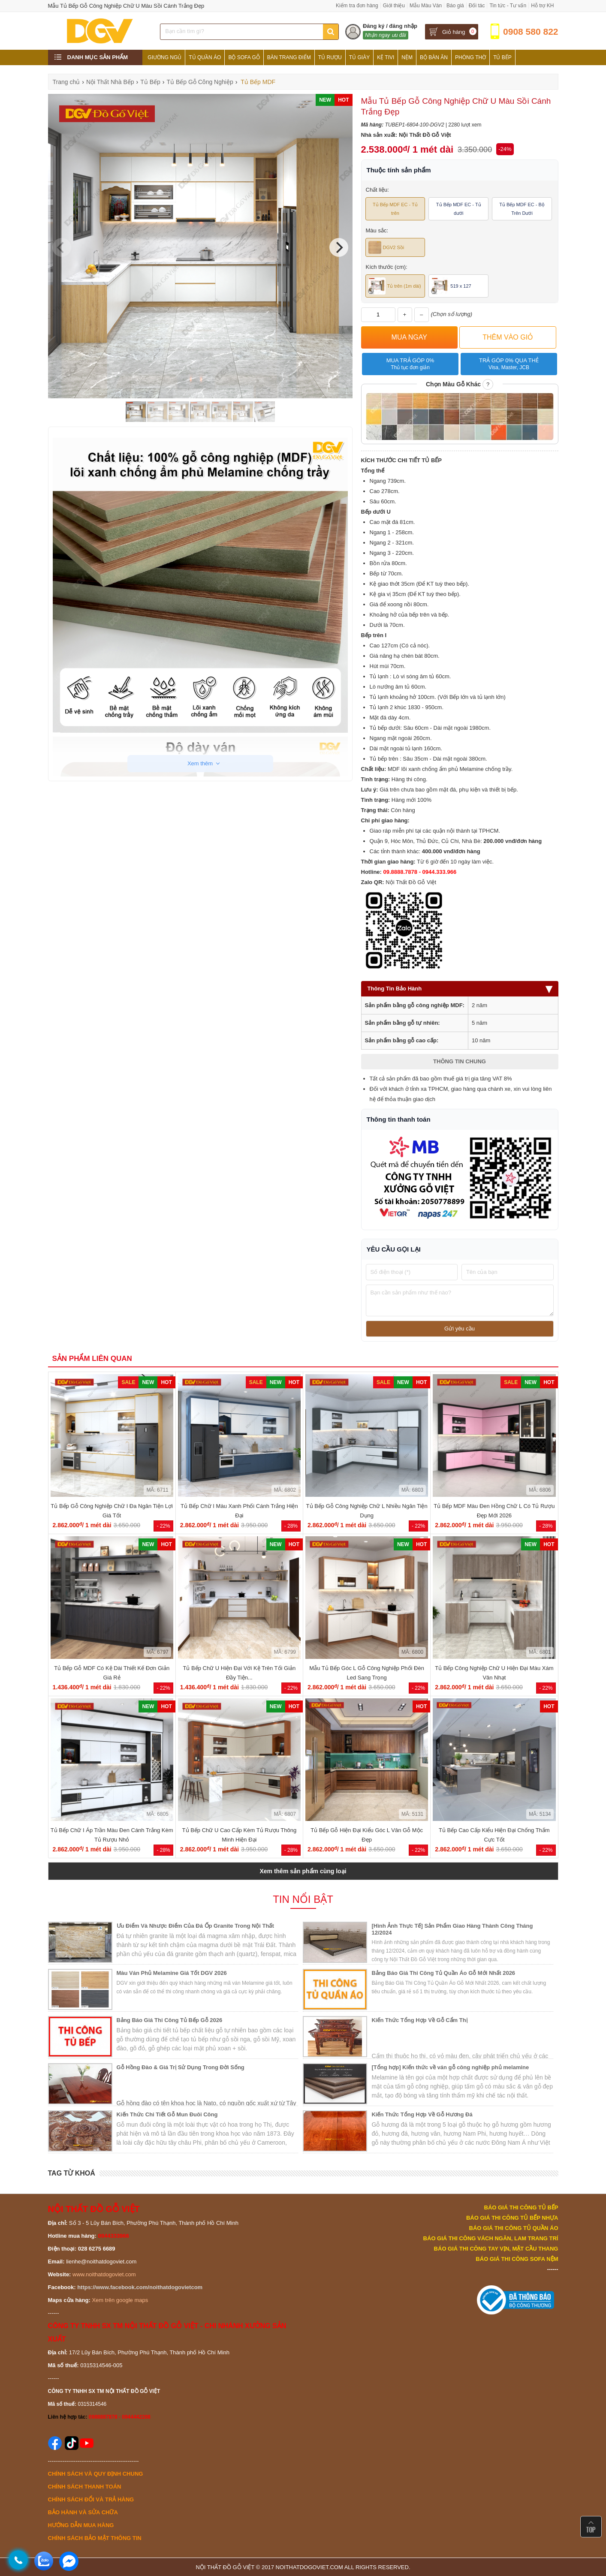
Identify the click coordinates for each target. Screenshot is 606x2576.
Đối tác (477, 6)
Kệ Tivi (385, 57)
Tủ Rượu (330, 57)
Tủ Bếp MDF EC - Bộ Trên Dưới (522, 209)
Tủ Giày (359, 57)
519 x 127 (451, 286)
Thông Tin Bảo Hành (460, 988)
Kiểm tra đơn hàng (357, 6)
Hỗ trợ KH (542, 6)
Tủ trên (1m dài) (394, 286)
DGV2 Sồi (386, 247)
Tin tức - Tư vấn (507, 6)
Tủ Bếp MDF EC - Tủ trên (395, 209)
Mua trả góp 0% (410, 364)
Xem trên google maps (120, 2300)
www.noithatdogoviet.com (104, 2274)
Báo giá (455, 6)
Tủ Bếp (502, 57)
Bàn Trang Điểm (289, 57)
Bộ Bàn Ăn (434, 57)
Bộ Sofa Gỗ (243, 57)
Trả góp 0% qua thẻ (509, 364)
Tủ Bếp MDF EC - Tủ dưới (458, 209)
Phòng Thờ (470, 57)
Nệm (407, 57)
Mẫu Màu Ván (426, 6)
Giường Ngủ (164, 57)
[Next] (338, 247)
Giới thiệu (394, 6)
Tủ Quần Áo (205, 57)
